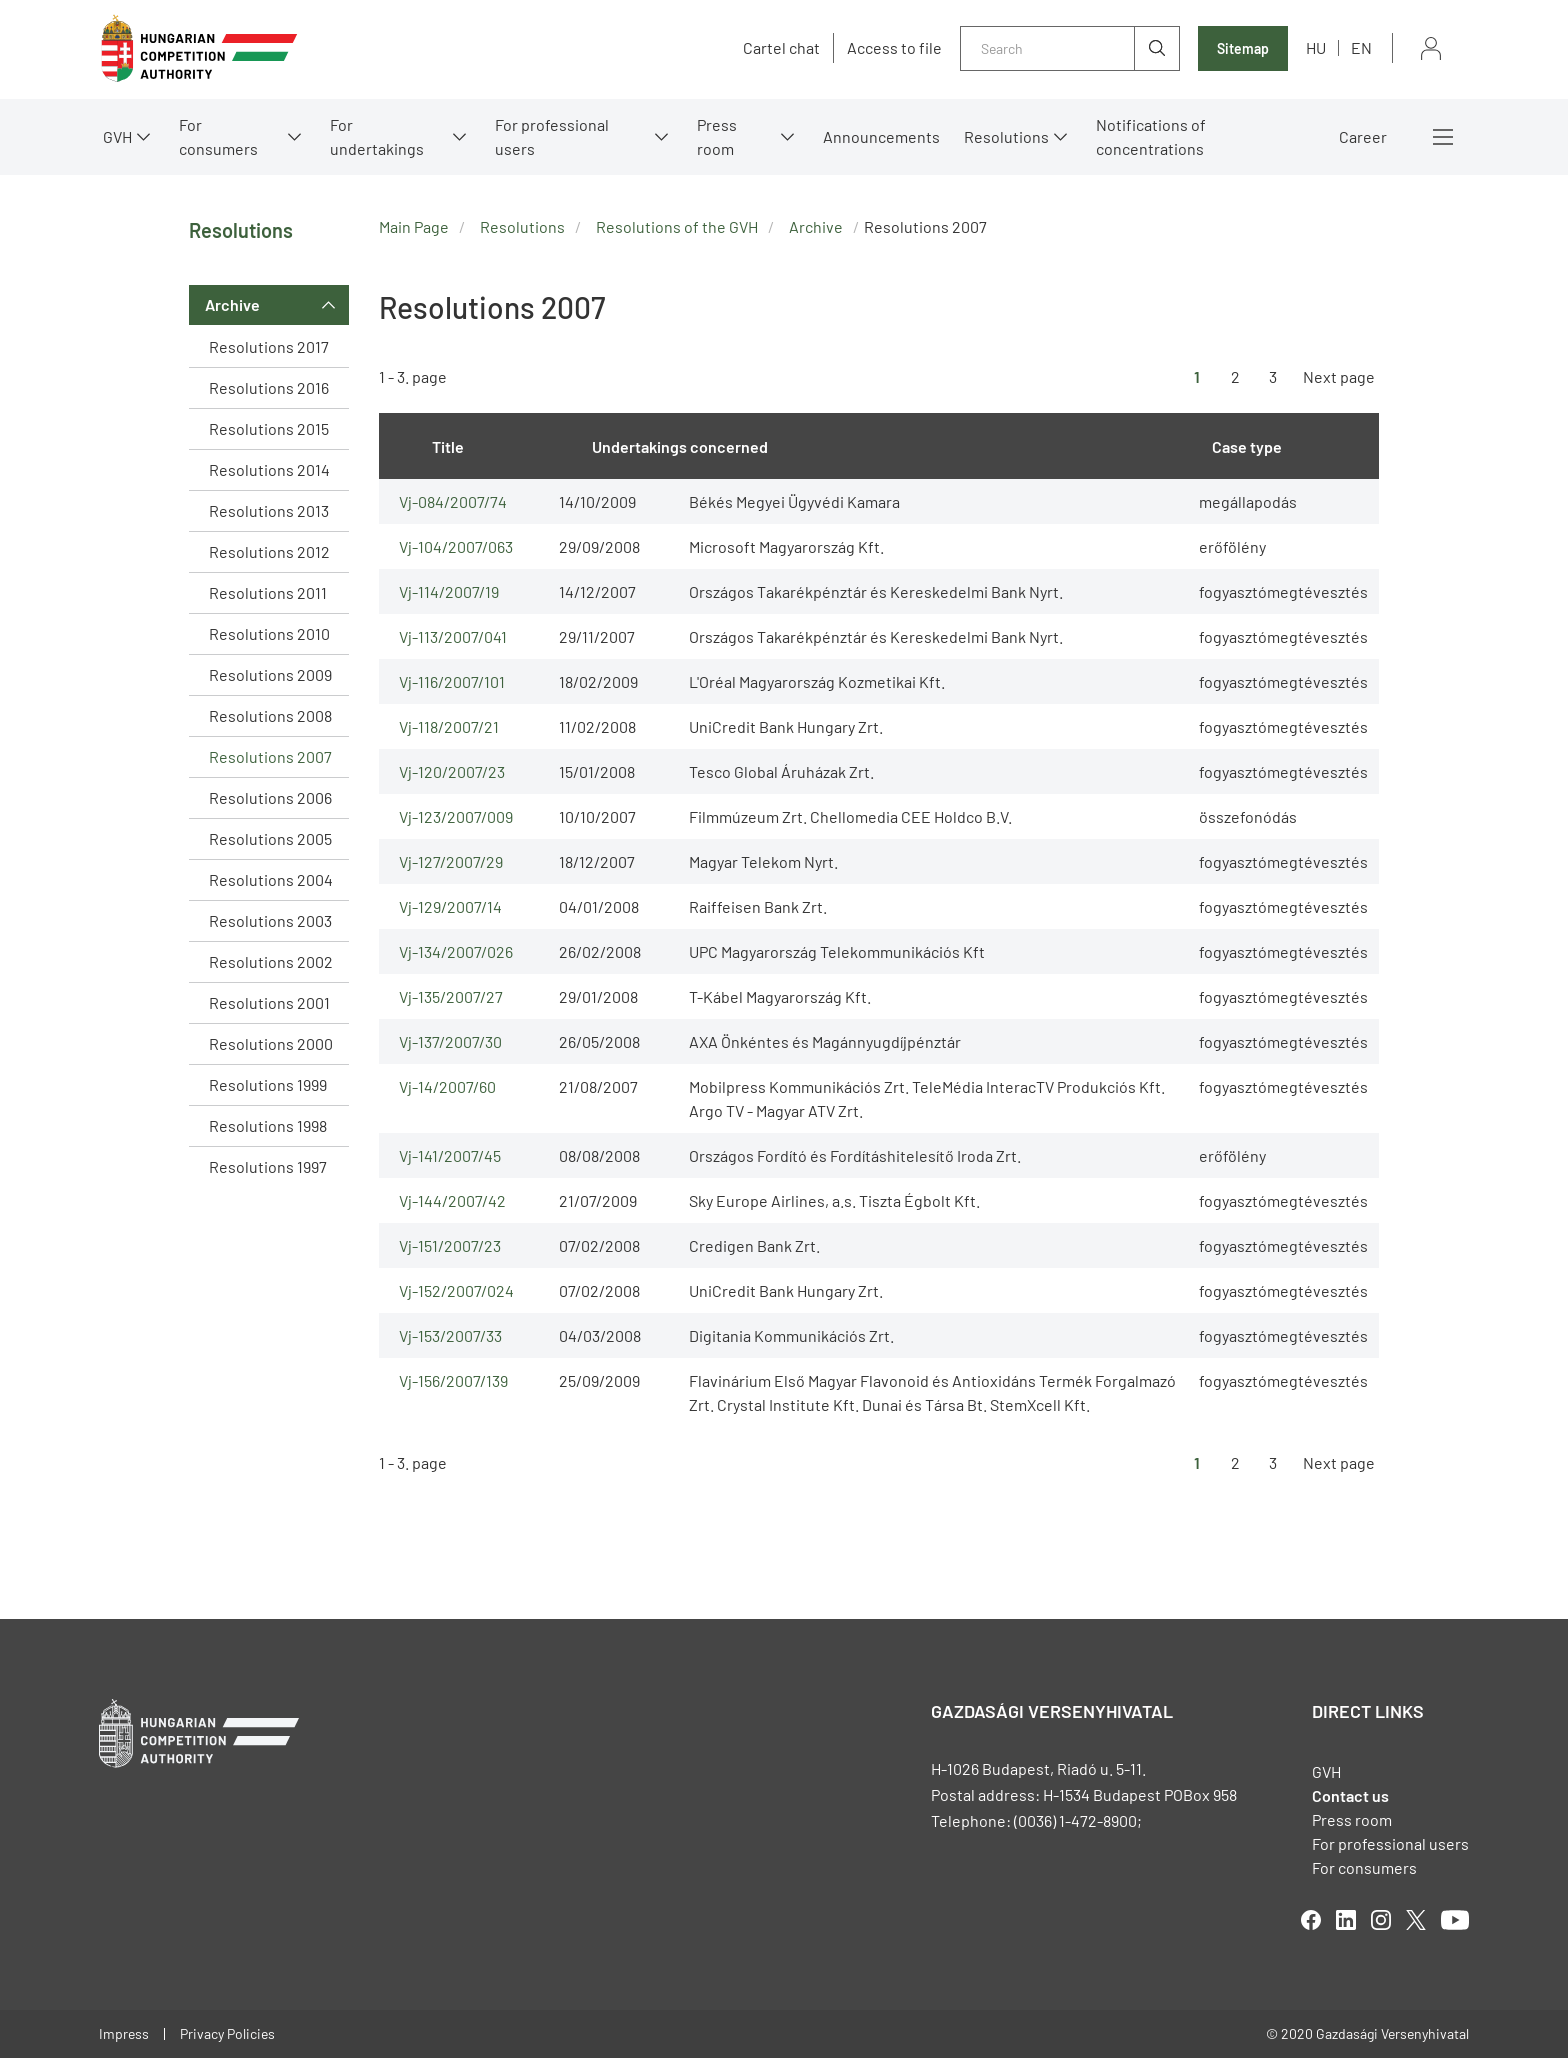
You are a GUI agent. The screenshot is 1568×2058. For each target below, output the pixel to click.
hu (1316, 47)
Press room (717, 136)
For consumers (218, 136)
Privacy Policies (227, 2033)
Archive (232, 304)
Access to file (894, 48)
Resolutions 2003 (270, 920)
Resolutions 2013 (269, 510)
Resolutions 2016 (269, 387)
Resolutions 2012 (269, 551)
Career (1363, 136)
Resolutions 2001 (269, 1002)
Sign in (1431, 48)
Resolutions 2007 (270, 756)
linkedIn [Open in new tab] (1346, 1920)
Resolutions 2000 (271, 1043)
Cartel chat (781, 48)
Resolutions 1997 (268, 1166)
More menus (1443, 137)
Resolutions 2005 (270, 838)
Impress (124, 2033)
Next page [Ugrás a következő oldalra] (1339, 376)
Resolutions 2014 (269, 469)
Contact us (1350, 1795)
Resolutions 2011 (268, 592)
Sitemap (1243, 48)
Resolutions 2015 (269, 428)
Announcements (881, 136)
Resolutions (1006, 136)
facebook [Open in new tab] (1311, 1920)
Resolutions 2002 (271, 961)
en (1361, 47)
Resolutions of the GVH (677, 226)
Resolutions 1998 (268, 1125)
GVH (117, 136)
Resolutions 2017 (269, 346)
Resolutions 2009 (270, 674)
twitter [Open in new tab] (1416, 1920)
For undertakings (377, 136)
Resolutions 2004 (271, 879)
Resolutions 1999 (268, 1084)
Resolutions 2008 (270, 715)
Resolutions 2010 (269, 633)
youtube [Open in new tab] (1455, 1920)
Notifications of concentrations (1151, 136)
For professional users (552, 136)
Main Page (414, 226)
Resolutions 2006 (270, 797)
